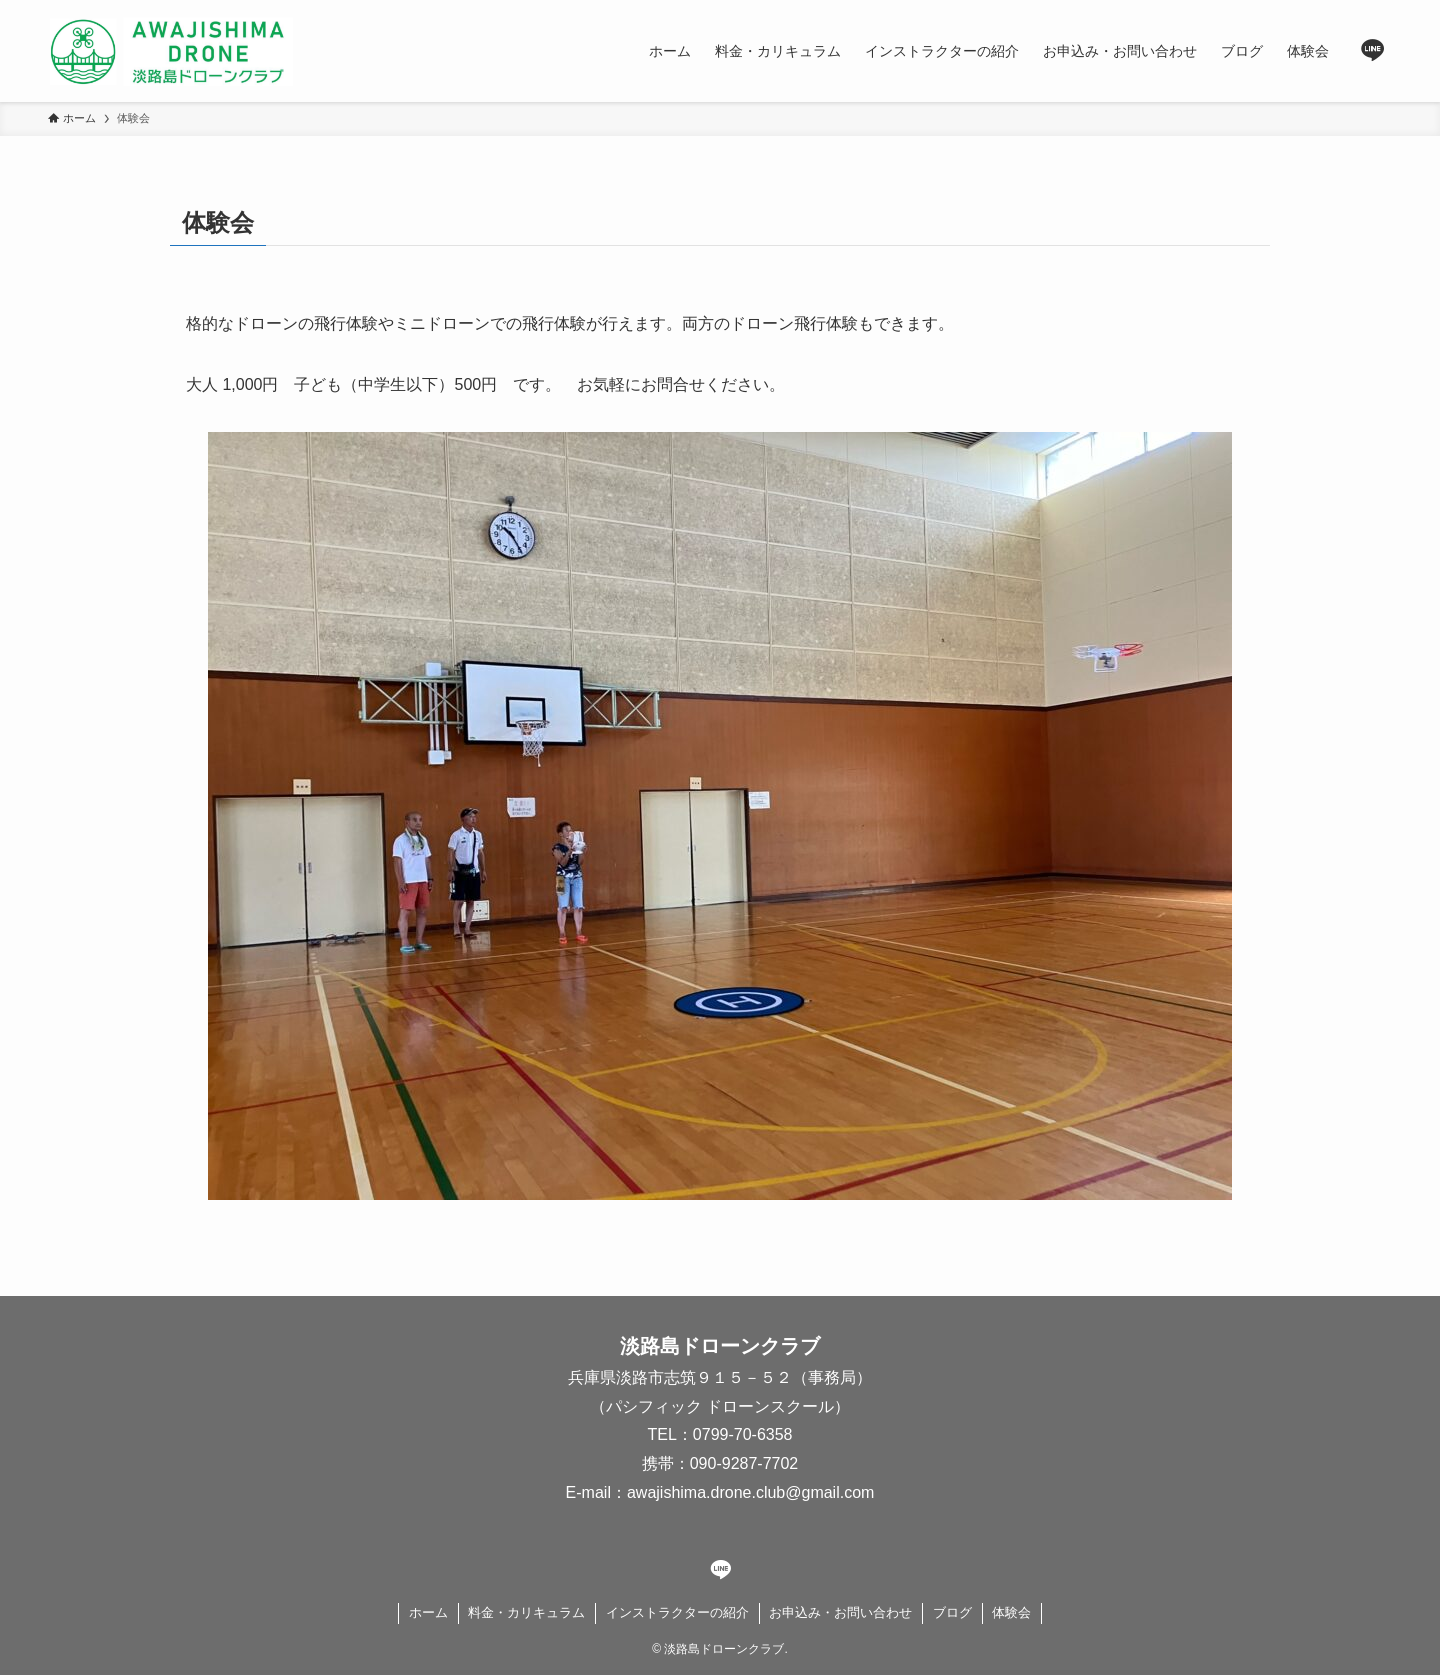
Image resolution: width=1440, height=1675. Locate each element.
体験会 (1011, 1612)
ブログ (952, 1612)
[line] (1373, 51)
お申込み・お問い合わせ (840, 1612)
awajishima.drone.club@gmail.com (750, 1492)
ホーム (428, 1612)
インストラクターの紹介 (677, 1612)
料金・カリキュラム (526, 1612)
